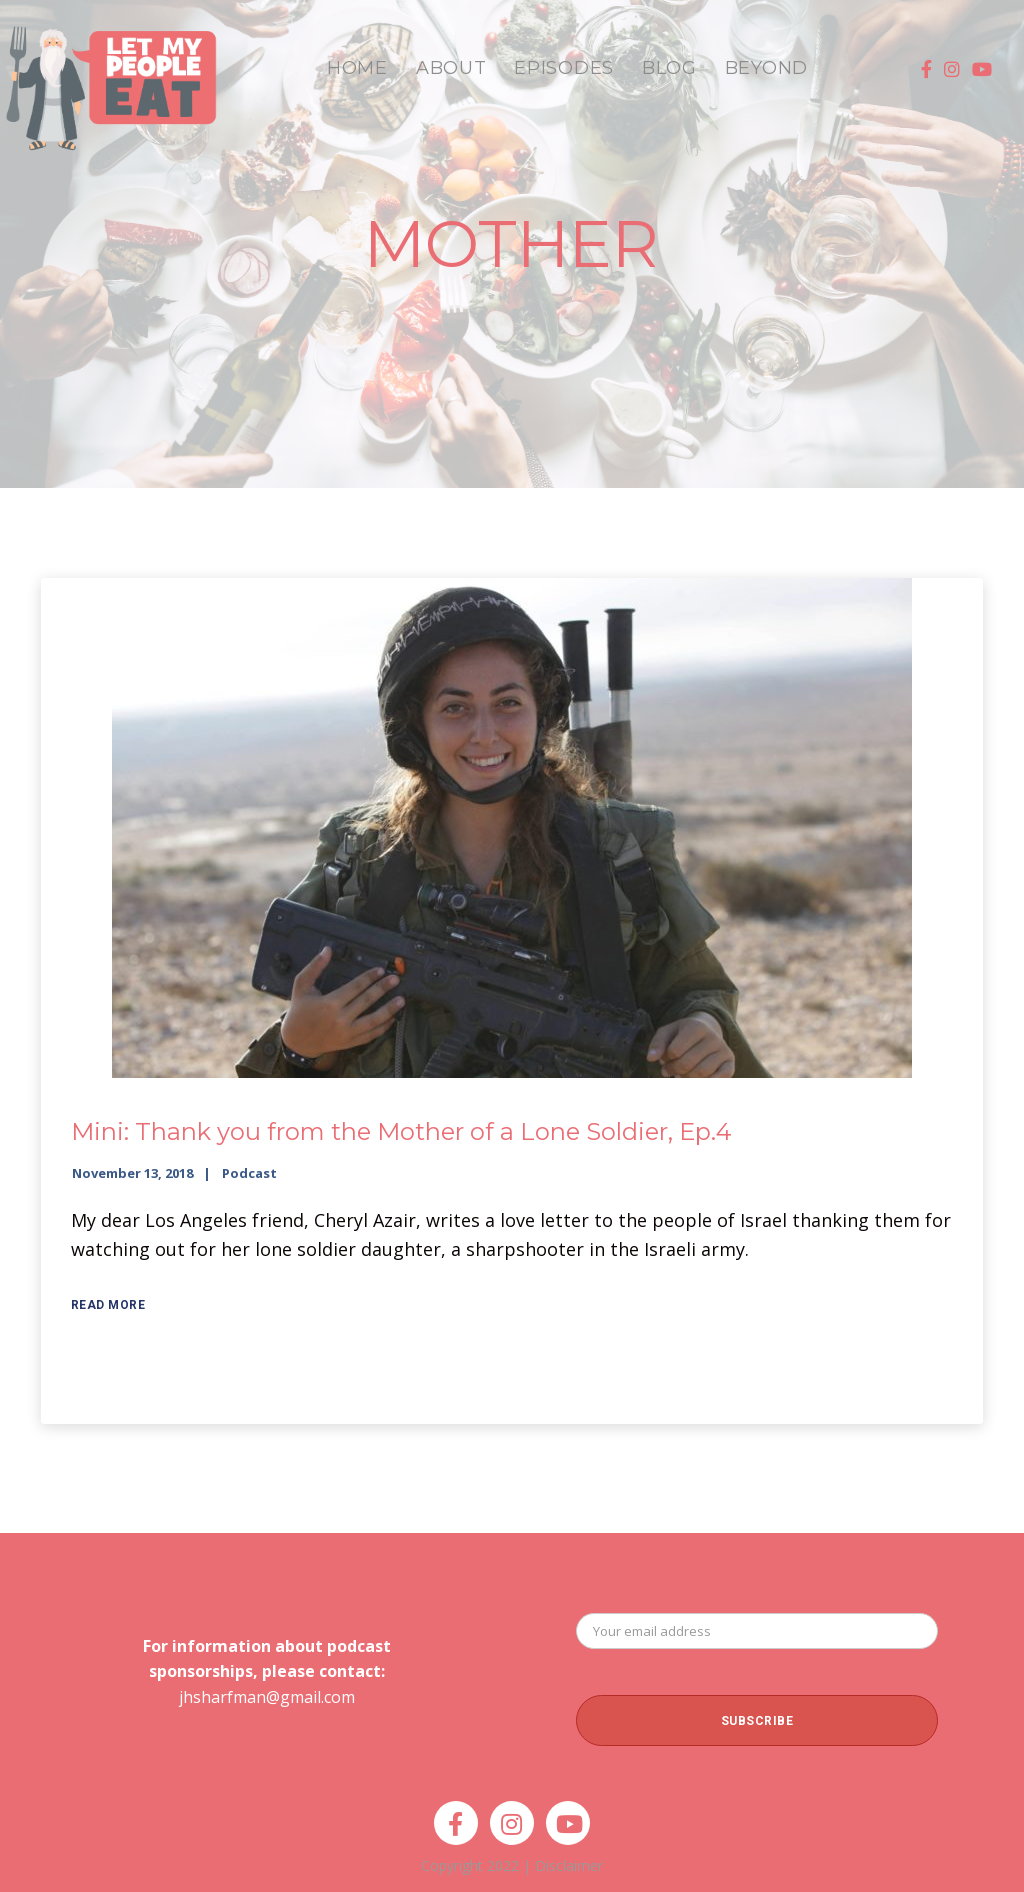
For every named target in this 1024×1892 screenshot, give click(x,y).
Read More (108, 1305)
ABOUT (451, 68)
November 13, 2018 (132, 1173)
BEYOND (766, 68)
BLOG (669, 68)
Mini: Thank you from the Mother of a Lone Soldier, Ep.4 (401, 1131)
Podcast (249, 1173)
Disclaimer (569, 1865)
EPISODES (564, 68)
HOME (357, 68)
